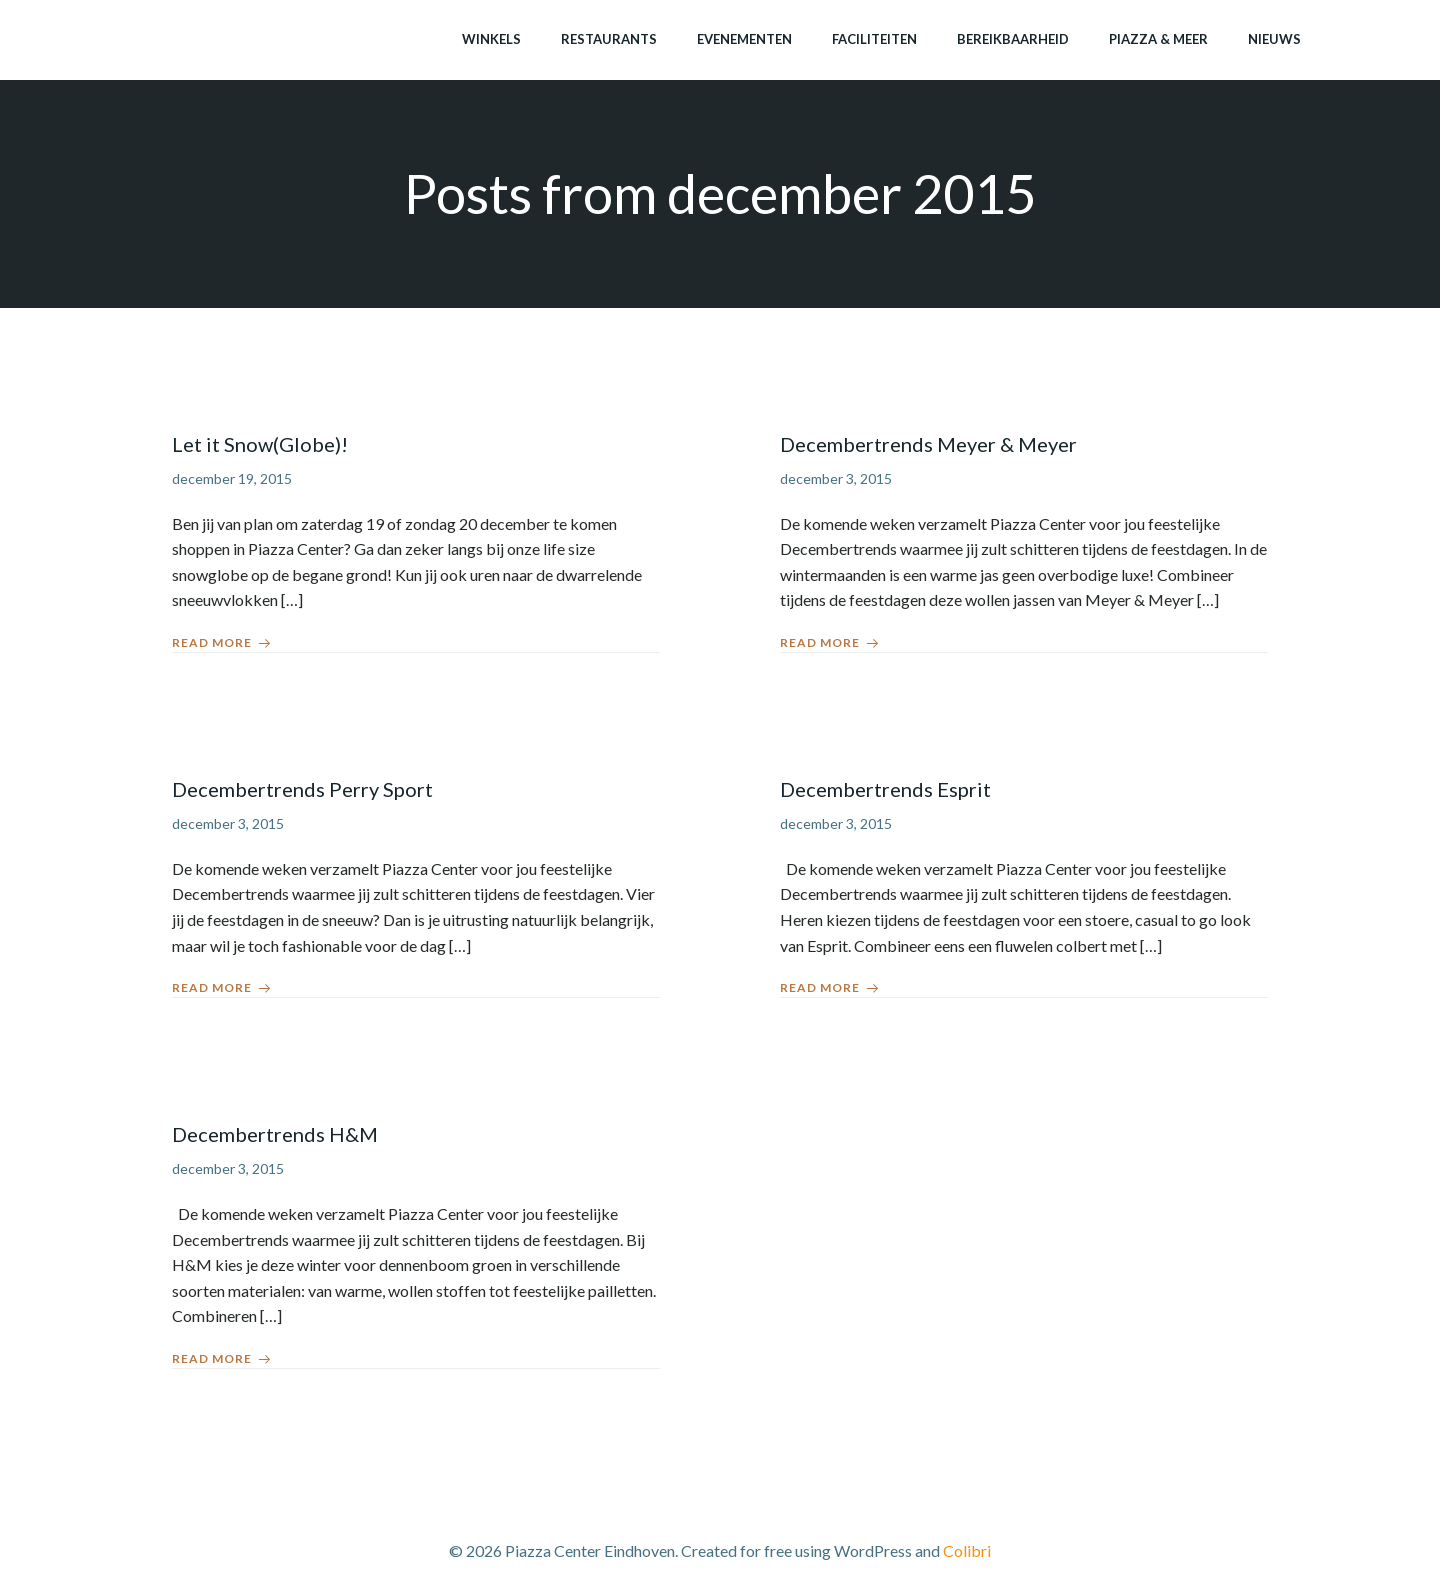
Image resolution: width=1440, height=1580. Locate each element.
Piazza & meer (1158, 39)
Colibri (967, 1550)
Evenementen (744, 39)
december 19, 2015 (232, 478)
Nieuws (1274, 39)
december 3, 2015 (836, 478)
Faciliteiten (874, 39)
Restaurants (609, 39)
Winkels (491, 39)
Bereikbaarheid (1013, 39)
